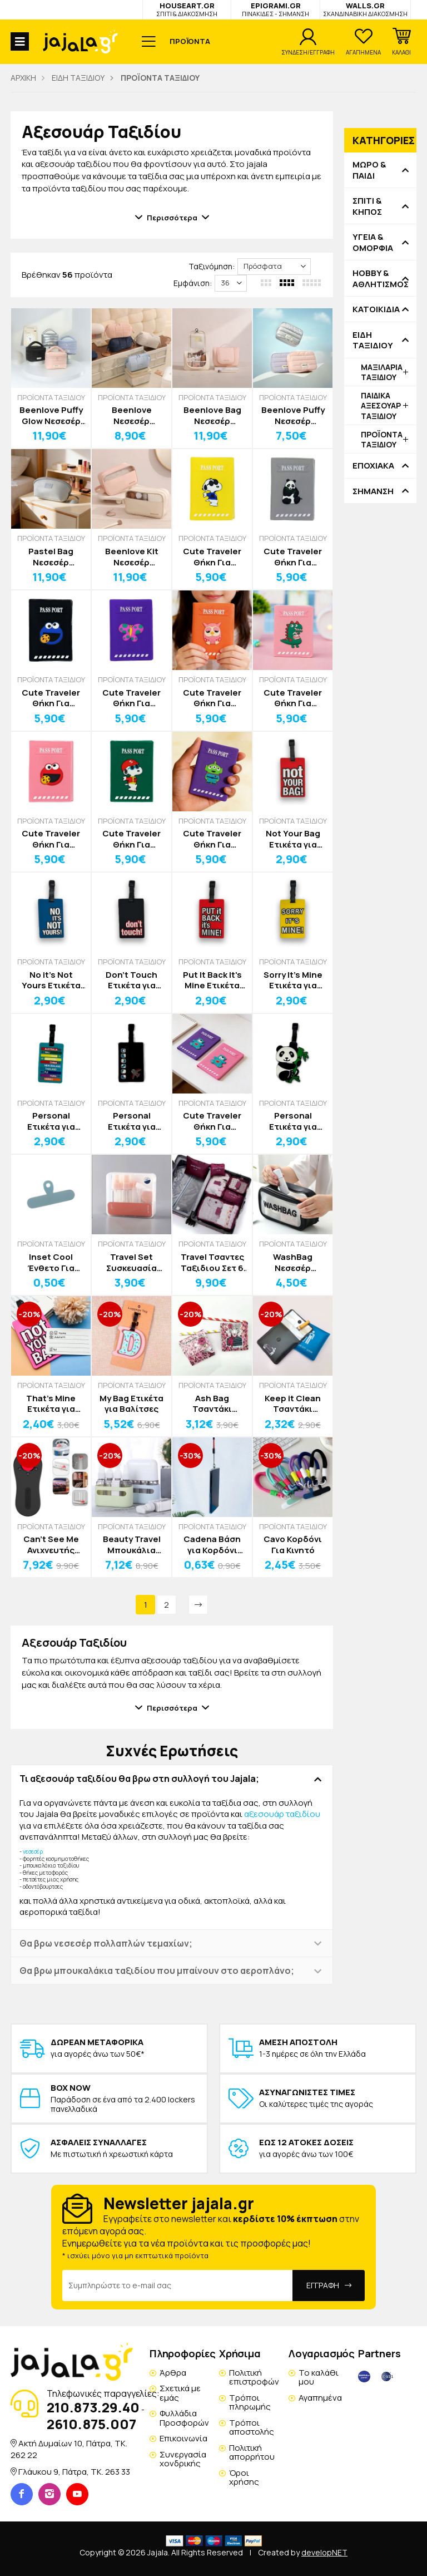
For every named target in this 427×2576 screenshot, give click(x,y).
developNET (324, 2552)
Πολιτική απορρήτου (252, 2452)
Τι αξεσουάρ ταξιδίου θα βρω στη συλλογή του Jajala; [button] (139, 1778)
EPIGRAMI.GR (275, 9)
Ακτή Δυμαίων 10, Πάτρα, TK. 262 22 (69, 2448)
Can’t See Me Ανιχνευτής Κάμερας (51, 1544)
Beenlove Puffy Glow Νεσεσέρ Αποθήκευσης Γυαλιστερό (51, 415)
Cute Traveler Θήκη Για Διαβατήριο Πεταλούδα (131, 698)
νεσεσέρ (33, 1851)
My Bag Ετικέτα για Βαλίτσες (131, 1404)
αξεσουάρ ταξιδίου (282, 1814)
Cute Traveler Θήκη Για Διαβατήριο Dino (293, 698)
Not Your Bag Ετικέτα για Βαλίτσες (293, 839)
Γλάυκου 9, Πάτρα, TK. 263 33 (74, 2472)
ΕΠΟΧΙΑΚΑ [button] (373, 465)
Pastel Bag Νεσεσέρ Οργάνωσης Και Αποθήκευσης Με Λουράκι (51, 557)
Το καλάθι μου (319, 2377)
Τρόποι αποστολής (251, 2427)
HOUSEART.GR (186, 9)
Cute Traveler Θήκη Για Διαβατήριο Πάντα (293, 557)
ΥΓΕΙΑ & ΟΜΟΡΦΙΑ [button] (372, 242)
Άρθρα (173, 2372)
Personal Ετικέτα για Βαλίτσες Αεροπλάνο (132, 1121)
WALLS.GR (365, 9)
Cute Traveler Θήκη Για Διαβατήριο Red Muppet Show (51, 839)
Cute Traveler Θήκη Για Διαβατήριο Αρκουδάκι (212, 1121)
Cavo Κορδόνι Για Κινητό (293, 1544)
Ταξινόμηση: (211, 266)
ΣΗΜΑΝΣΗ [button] (373, 491)
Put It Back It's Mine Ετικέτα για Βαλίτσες (212, 980)
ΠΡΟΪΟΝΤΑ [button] (190, 41)
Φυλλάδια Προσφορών (184, 2418)
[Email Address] (177, 2285)
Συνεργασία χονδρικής (183, 2459)
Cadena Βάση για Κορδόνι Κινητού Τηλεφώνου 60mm (212, 1544)
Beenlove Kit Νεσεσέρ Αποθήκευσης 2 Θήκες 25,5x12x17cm (131, 557)
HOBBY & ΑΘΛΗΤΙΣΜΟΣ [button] (380, 278)
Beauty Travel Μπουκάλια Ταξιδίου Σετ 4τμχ (132, 1544)
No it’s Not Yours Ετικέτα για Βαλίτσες (51, 980)
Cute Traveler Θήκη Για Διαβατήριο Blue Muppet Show (51, 698)
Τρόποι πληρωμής (250, 2402)
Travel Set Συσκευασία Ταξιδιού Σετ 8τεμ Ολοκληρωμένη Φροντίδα (131, 1262)
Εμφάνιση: (192, 283)
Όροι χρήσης (244, 2477)
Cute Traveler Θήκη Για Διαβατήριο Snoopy (212, 557)
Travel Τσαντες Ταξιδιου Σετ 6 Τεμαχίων (212, 1262)
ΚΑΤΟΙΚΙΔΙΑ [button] (376, 309)
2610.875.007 (91, 2424)
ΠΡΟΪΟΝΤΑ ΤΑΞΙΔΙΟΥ (51, 397)
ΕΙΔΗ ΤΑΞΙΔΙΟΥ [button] (372, 340)
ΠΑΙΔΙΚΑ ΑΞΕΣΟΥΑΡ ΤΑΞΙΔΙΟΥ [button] (381, 405)
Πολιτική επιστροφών (254, 2377)
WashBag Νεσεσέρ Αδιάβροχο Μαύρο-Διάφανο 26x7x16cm (293, 1262)
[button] (401, 42)
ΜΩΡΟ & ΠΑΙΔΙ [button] (369, 170)
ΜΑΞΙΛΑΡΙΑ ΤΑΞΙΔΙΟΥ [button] (382, 372)
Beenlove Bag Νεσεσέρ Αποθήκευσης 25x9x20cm (212, 415)
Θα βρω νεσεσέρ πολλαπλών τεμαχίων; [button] (105, 1943)
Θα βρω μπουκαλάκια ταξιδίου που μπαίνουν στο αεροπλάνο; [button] (156, 1970)
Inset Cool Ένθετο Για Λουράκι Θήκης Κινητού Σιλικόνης (51, 1262)
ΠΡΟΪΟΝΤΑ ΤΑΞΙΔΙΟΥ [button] (382, 439)
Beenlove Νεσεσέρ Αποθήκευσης (131, 415)
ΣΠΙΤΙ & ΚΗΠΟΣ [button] (367, 206)
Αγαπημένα (320, 2397)
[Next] (198, 1604)
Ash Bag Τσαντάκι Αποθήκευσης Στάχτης (212, 1404)
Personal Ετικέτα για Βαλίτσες (51, 1121)
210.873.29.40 (93, 2407)
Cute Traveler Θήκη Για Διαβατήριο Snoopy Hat (131, 839)
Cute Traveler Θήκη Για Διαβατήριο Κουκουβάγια (212, 698)
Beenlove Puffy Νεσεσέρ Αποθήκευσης (293, 415)
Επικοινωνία (183, 2438)
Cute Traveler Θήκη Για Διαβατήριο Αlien (212, 839)
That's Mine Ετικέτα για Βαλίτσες (51, 1404)
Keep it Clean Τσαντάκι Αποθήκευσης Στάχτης (292, 1404)
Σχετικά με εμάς (180, 2392)
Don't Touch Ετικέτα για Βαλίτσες (131, 980)
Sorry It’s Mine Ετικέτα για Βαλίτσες (293, 980)
